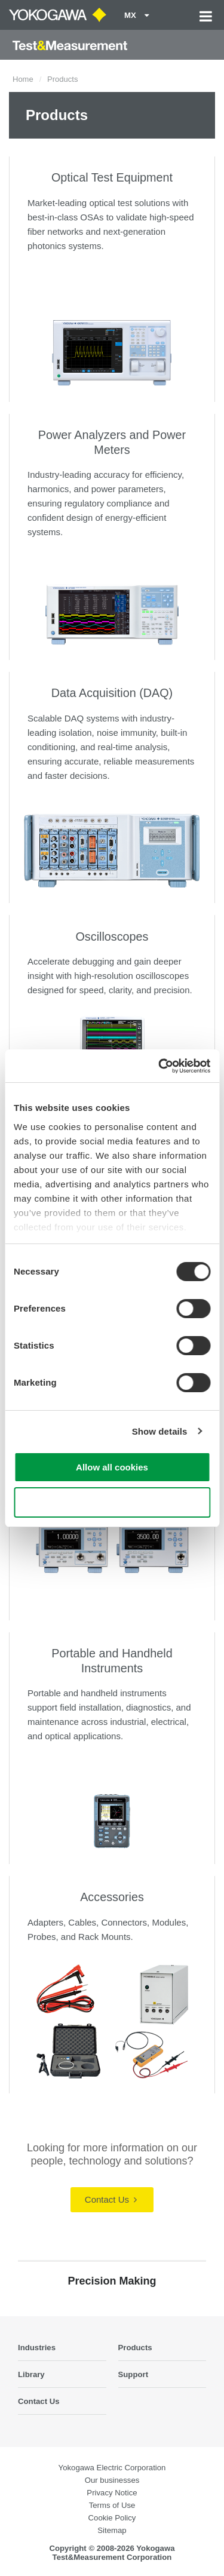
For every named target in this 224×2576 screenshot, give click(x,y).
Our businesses (112, 2480)
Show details (160, 1431)
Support (133, 2374)
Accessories (112, 1896)
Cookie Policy (112, 2517)
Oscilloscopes (111, 936)
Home (23, 79)
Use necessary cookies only (111, 1502)
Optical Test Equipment (112, 177)
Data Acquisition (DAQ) (112, 692)
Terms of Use (112, 2505)
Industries (37, 2347)
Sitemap (111, 2530)
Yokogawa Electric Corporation (112, 2467)
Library (31, 2374)
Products (135, 2347)
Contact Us (111, 2199)
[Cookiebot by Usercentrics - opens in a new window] (159, 1066)
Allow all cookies (112, 1467)
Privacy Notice (112, 2492)
